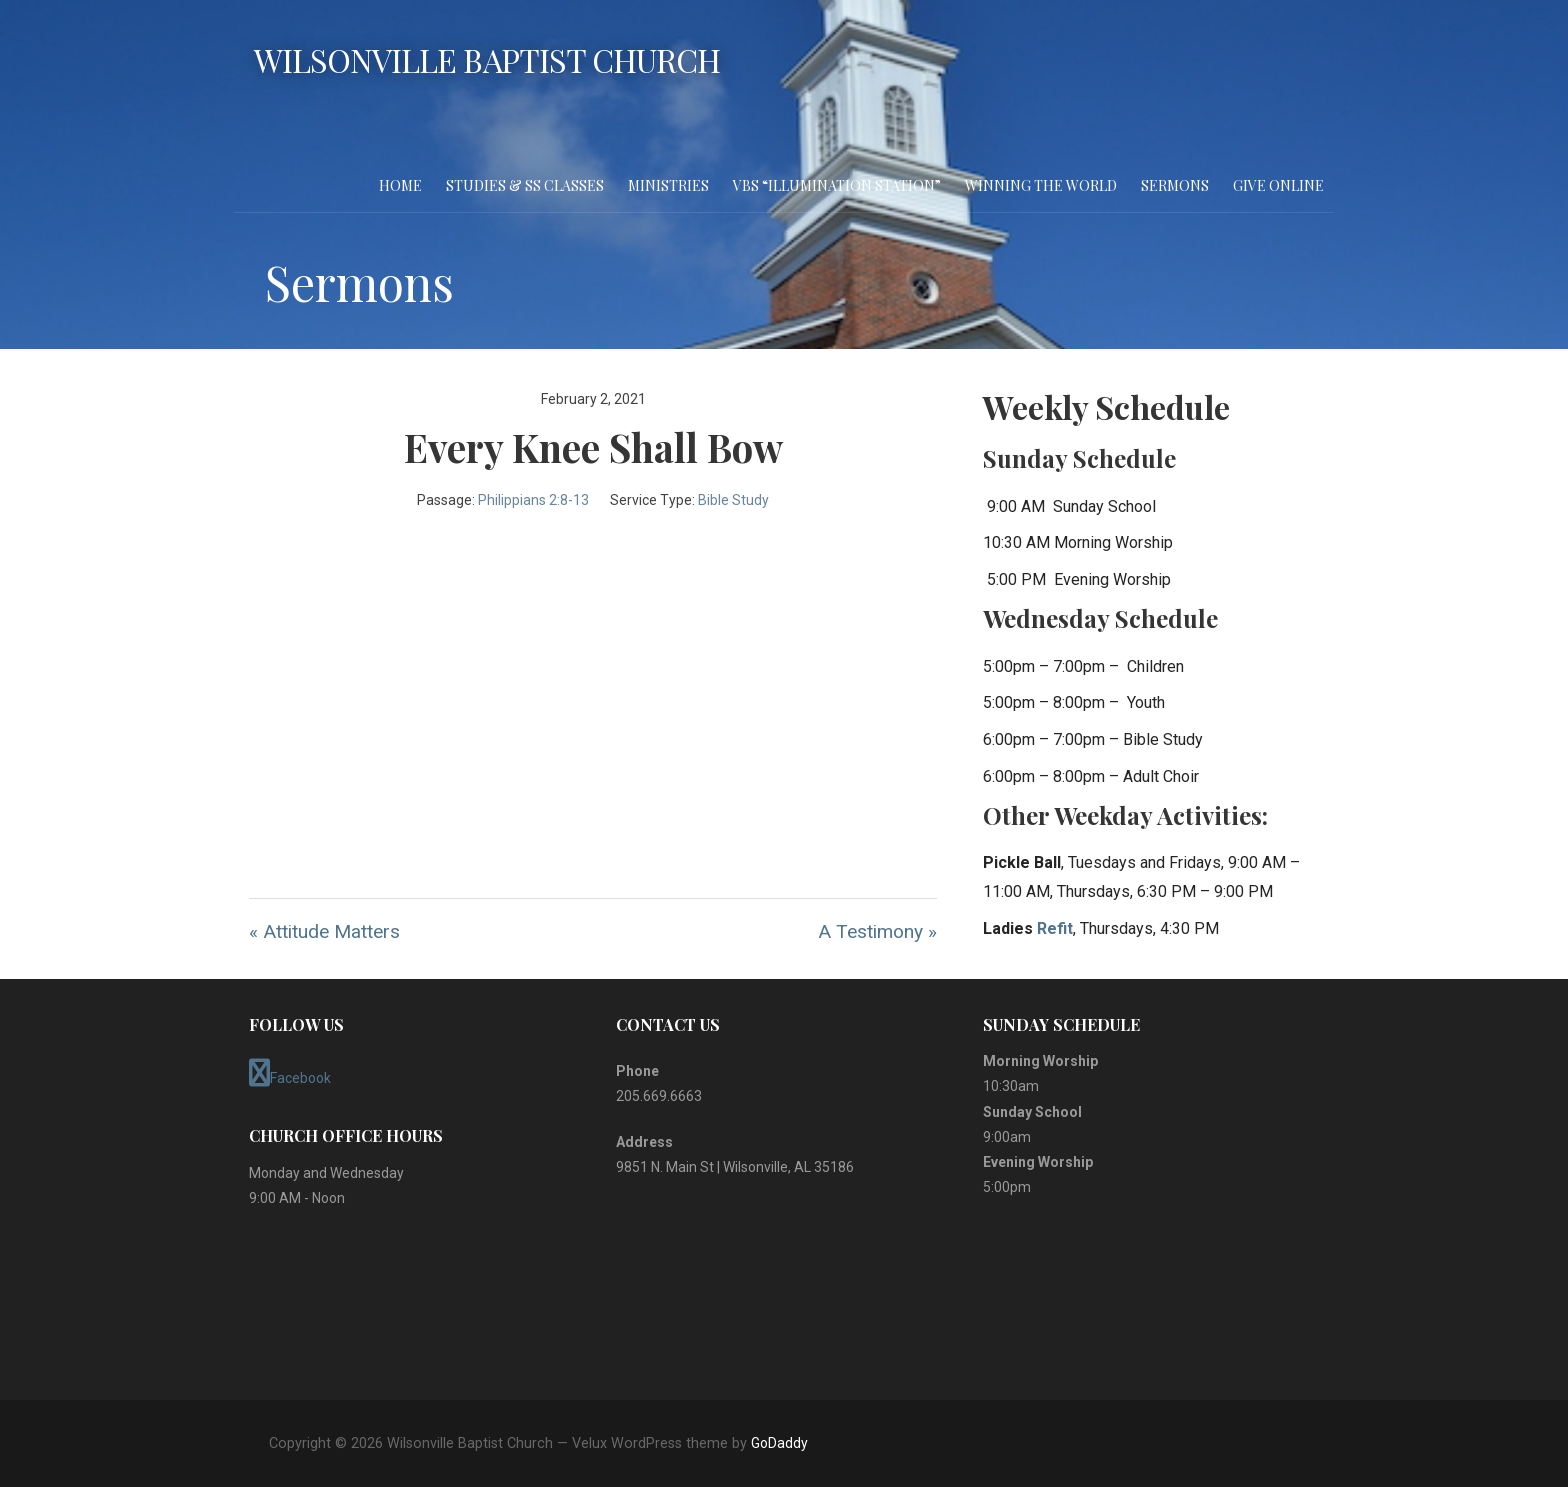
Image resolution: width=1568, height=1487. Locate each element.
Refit (1055, 928)
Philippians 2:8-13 (533, 500)
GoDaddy (779, 1443)
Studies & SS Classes (525, 185)
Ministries (668, 185)
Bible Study (733, 500)
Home (400, 185)
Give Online (1278, 185)
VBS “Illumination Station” (837, 185)
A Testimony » (877, 931)
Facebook (290, 1073)
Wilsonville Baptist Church (487, 59)
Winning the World (1041, 185)
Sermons (1175, 185)
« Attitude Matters (324, 931)
